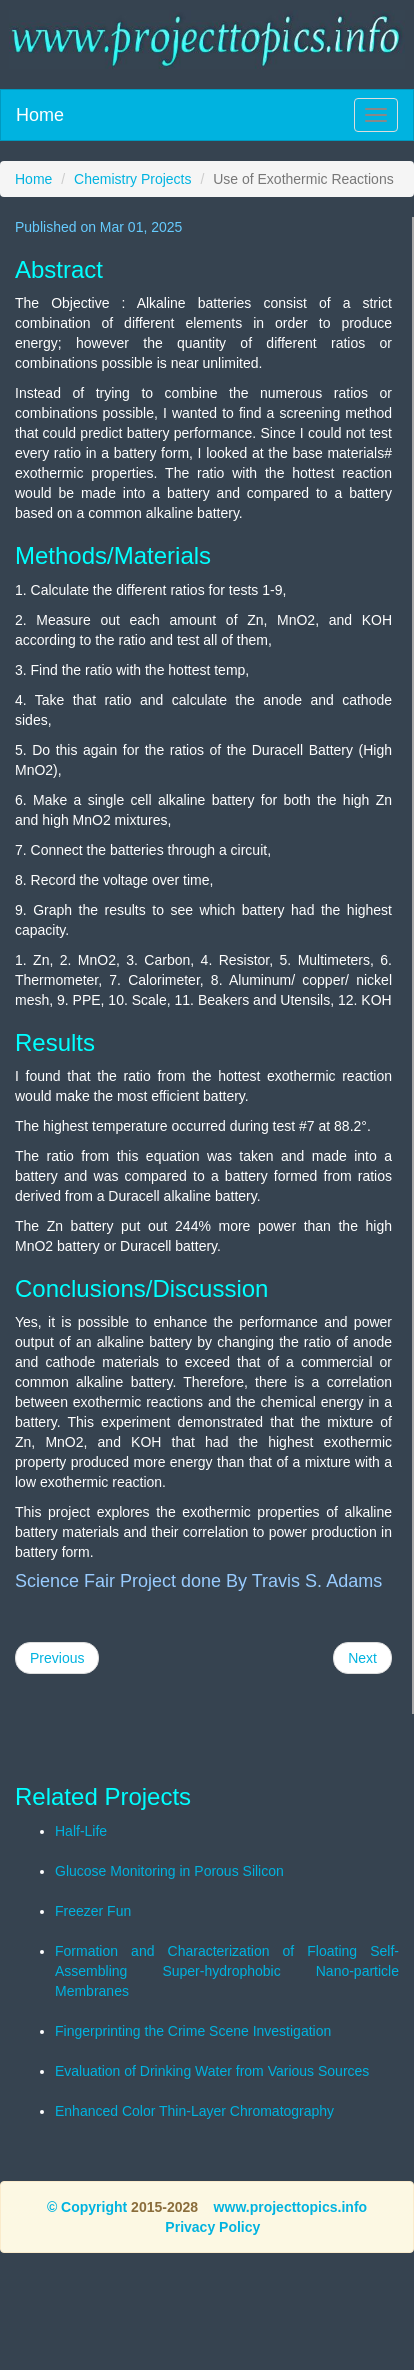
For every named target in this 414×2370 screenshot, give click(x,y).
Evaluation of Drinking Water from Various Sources (212, 2071)
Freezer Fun (93, 1911)
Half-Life (81, 1831)
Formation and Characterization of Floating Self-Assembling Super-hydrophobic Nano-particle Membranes (227, 1971)
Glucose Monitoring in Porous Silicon (169, 1871)
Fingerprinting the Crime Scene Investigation (193, 2031)
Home (40, 115)
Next (362, 1658)
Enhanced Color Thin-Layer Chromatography (194, 2111)
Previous (57, 1658)
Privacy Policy (212, 2227)
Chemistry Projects (132, 179)
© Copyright (87, 2207)
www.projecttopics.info (291, 2207)
